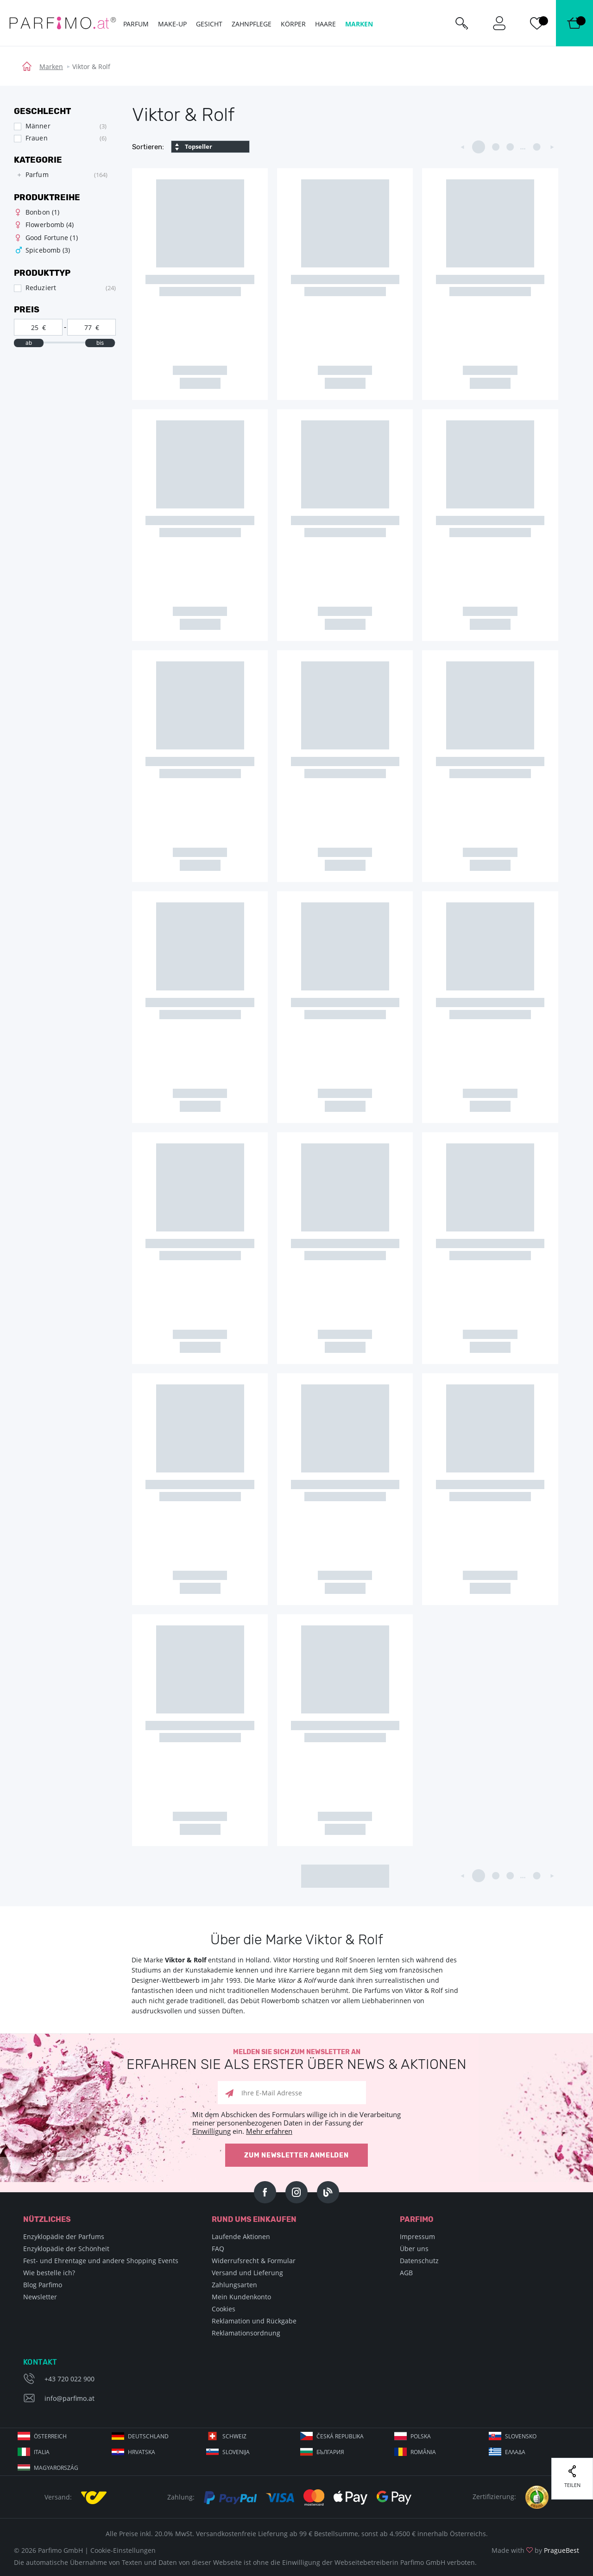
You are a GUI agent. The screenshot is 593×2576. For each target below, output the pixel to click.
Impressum (417, 2236)
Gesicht (209, 23)
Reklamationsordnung (246, 2333)
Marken (51, 66)
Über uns (414, 2248)
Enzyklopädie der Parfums (63, 2236)
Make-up (172, 23)
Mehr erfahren (269, 2131)
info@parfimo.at (69, 2398)
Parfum (136, 23)
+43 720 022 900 (69, 2378)
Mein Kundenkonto (241, 2296)
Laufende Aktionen (241, 2236)
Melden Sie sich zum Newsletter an (296, 2060)
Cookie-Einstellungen (123, 2550)
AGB (406, 2272)
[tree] (60, 175)
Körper (293, 23)
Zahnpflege (251, 23)
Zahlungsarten (234, 2284)
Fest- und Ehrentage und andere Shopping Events (100, 2260)
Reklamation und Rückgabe (254, 2320)
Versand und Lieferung (247, 2272)
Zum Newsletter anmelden (296, 2155)
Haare (325, 23)
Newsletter (40, 2296)
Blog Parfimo (42, 2284)
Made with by (535, 2550)
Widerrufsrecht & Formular (254, 2260)
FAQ (218, 2248)
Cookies (223, 2308)
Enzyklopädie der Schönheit (66, 2248)
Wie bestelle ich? (49, 2272)
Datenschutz (419, 2260)
